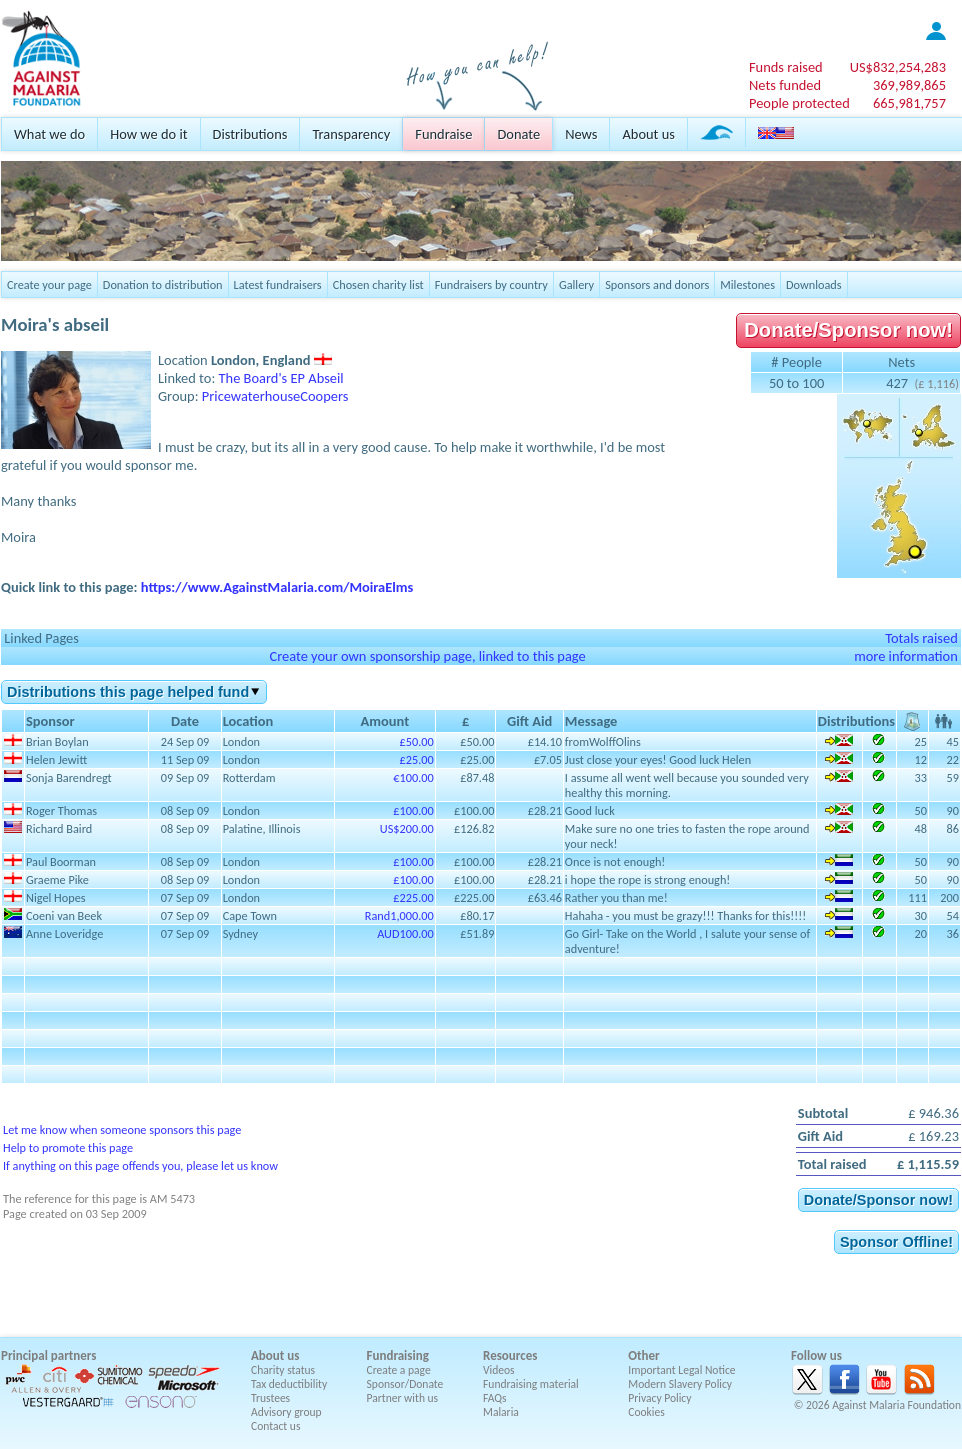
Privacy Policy (659, 1398)
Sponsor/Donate (405, 1384)
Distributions (250, 134)
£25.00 (417, 759)
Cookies (646, 1412)
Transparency (351, 134)
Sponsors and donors (657, 284)
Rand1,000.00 (399, 915)
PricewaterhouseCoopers (275, 396)
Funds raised (786, 67)
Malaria (501, 1412)
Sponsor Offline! (896, 1242)
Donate (518, 134)
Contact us (275, 1426)
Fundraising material (531, 1384)
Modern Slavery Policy (680, 1384)
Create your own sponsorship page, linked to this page (427, 656)
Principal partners (48, 1355)
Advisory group (286, 1412)
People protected (799, 103)
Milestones (747, 284)
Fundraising (398, 1355)
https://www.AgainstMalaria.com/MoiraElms (277, 587)
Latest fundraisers (278, 284)
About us (648, 134)
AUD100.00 (405, 933)
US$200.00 (407, 828)
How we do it (148, 134)
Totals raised (921, 638)
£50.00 (417, 741)
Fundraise (443, 134)
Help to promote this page (68, 1147)
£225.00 (413, 897)
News (581, 134)
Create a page (399, 1370)
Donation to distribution (163, 284)
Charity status (283, 1370)
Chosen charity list (378, 284)
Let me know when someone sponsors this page (122, 1129)
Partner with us (403, 1398)
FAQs (495, 1398)
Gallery (576, 284)
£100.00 (413, 810)
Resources (510, 1355)
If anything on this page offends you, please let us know (140, 1165)
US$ (898, 67)
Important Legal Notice (681, 1370)
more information (906, 656)
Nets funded (785, 85)
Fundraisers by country (491, 284)
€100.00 (413, 777)
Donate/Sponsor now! (848, 330)
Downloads (814, 284)
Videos (499, 1370)
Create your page (49, 284)
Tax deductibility (289, 1384)
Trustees (270, 1398)
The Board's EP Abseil (281, 378)
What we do (49, 134)
